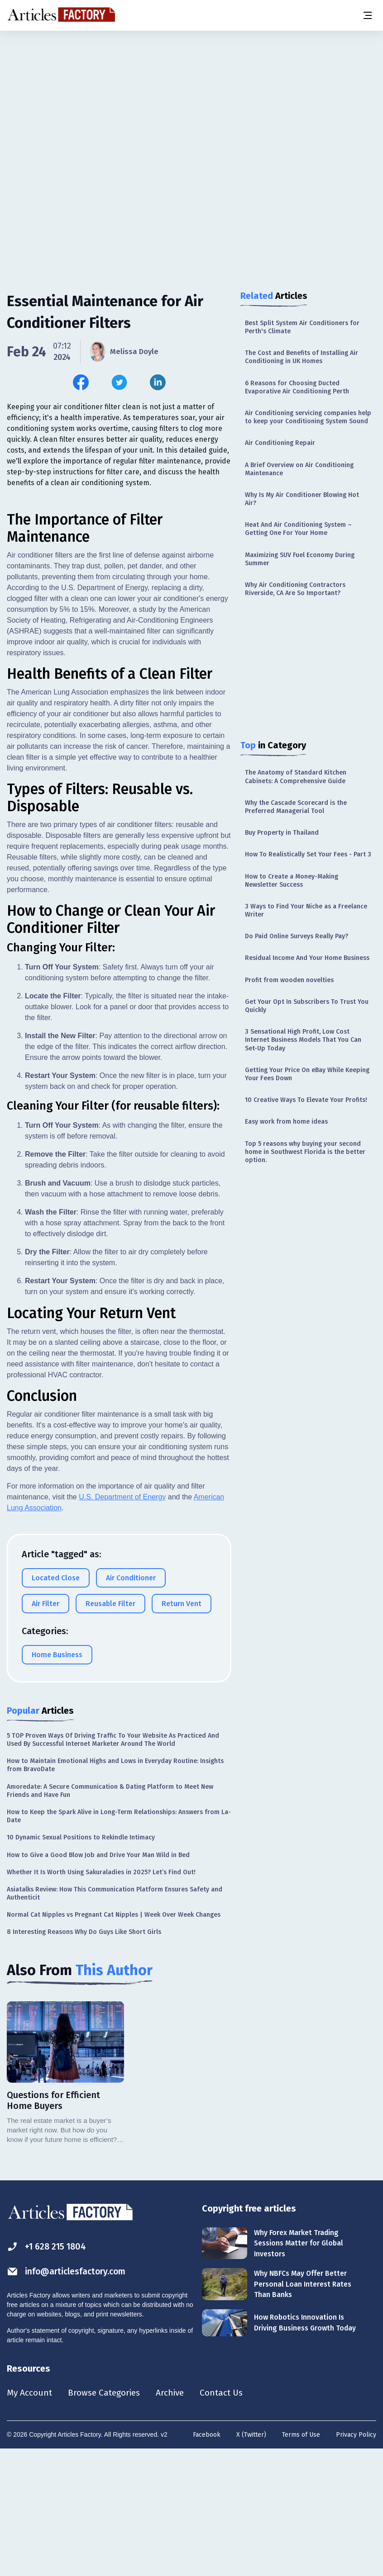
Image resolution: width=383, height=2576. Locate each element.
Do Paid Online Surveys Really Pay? (296, 936)
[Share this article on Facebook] (81, 382)
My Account (30, 2518)
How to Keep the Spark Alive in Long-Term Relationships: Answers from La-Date (119, 1942)
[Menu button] (367, 15)
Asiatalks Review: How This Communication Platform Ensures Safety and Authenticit (114, 2019)
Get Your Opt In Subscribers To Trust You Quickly (307, 1006)
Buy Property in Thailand (282, 833)
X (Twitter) (251, 2561)
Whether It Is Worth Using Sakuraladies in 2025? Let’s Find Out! (101, 1997)
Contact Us (229, 2518)
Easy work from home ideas (286, 1121)
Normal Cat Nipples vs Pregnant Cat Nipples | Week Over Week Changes (113, 2040)
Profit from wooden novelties (289, 980)
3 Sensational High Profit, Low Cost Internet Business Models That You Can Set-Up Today (303, 1040)
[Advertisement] (191, 101)
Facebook (206, 2561)
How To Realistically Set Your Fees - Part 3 (308, 854)
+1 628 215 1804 (48, 2372)
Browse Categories (107, 2518)
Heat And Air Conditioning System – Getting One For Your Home (298, 529)
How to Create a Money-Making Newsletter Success (291, 881)
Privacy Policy (356, 2561)
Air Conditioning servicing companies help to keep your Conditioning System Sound (308, 417)
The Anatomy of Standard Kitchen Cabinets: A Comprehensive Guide (295, 777)
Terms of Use (301, 2561)
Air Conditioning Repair (280, 443)
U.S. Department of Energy (122, 1622)
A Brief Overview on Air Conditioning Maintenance (299, 469)
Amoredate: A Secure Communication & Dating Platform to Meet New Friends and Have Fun (110, 1916)
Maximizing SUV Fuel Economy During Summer (299, 559)
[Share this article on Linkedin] (158, 382)
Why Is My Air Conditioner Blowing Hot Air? (302, 499)
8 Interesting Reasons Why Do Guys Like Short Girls (84, 2057)
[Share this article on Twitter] (119, 382)
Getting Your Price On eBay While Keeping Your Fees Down (307, 1074)
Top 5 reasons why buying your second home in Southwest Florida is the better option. (305, 1152)
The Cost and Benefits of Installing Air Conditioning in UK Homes (301, 357)
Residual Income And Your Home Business (307, 958)
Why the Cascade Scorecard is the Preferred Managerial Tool (296, 807)
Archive (176, 2518)
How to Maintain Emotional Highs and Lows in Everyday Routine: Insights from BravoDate (115, 1891)
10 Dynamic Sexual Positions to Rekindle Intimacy (81, 1963)
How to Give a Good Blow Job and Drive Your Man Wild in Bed (98, 1980)
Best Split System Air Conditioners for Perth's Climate (302, 327)
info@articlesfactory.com (69, 2397)
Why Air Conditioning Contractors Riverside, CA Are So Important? (295, 589)
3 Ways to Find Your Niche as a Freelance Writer (306, 910)
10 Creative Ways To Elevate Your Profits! (306, 1100)
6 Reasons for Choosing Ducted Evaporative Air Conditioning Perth (297, 387)
